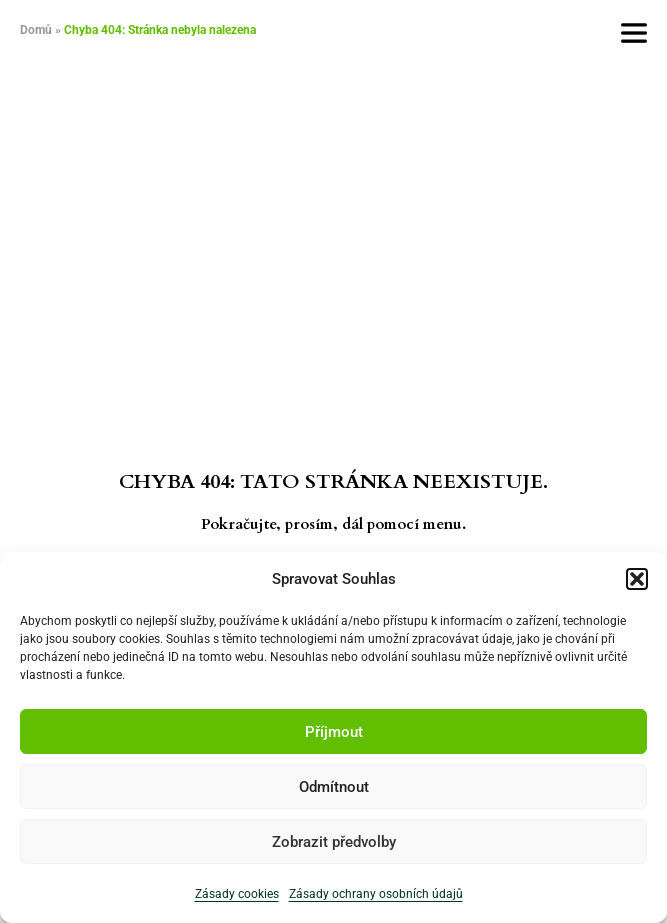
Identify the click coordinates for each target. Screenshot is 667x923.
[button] (637, 579)
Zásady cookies (237, 894)
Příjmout (334, 732)
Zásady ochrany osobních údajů (376, 894)
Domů (36, 30)
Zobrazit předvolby (334, 842)
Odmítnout (334, 787)
